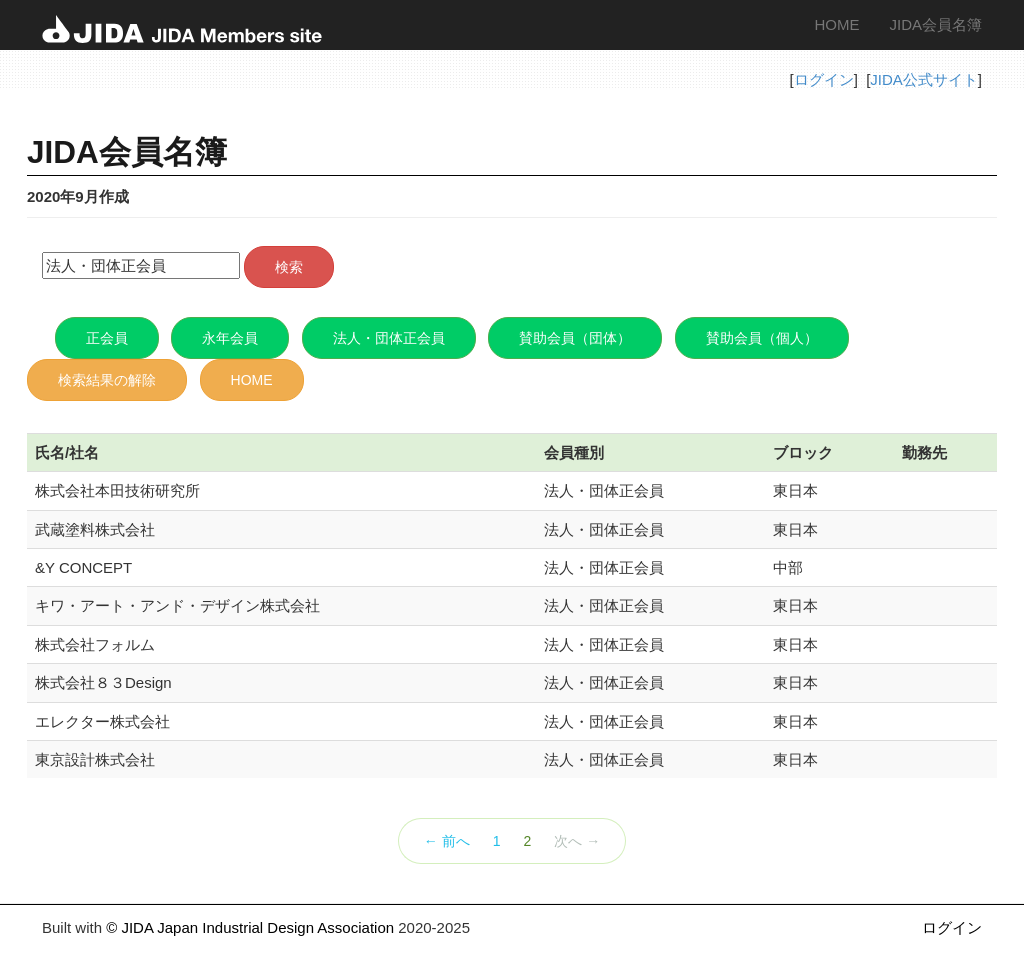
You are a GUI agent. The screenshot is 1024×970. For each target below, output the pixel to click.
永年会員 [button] (230, 338)
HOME (836, 24)
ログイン (824, 79)
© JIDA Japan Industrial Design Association (250, 927)
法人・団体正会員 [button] (389, 338)
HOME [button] (252, 380)
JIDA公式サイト (924, 79)
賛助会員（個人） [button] (762, 338)
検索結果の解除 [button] (107, 380)
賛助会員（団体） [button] (575, 338)
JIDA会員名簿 (935, 24)
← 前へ (447, 841)
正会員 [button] (107, 338)
